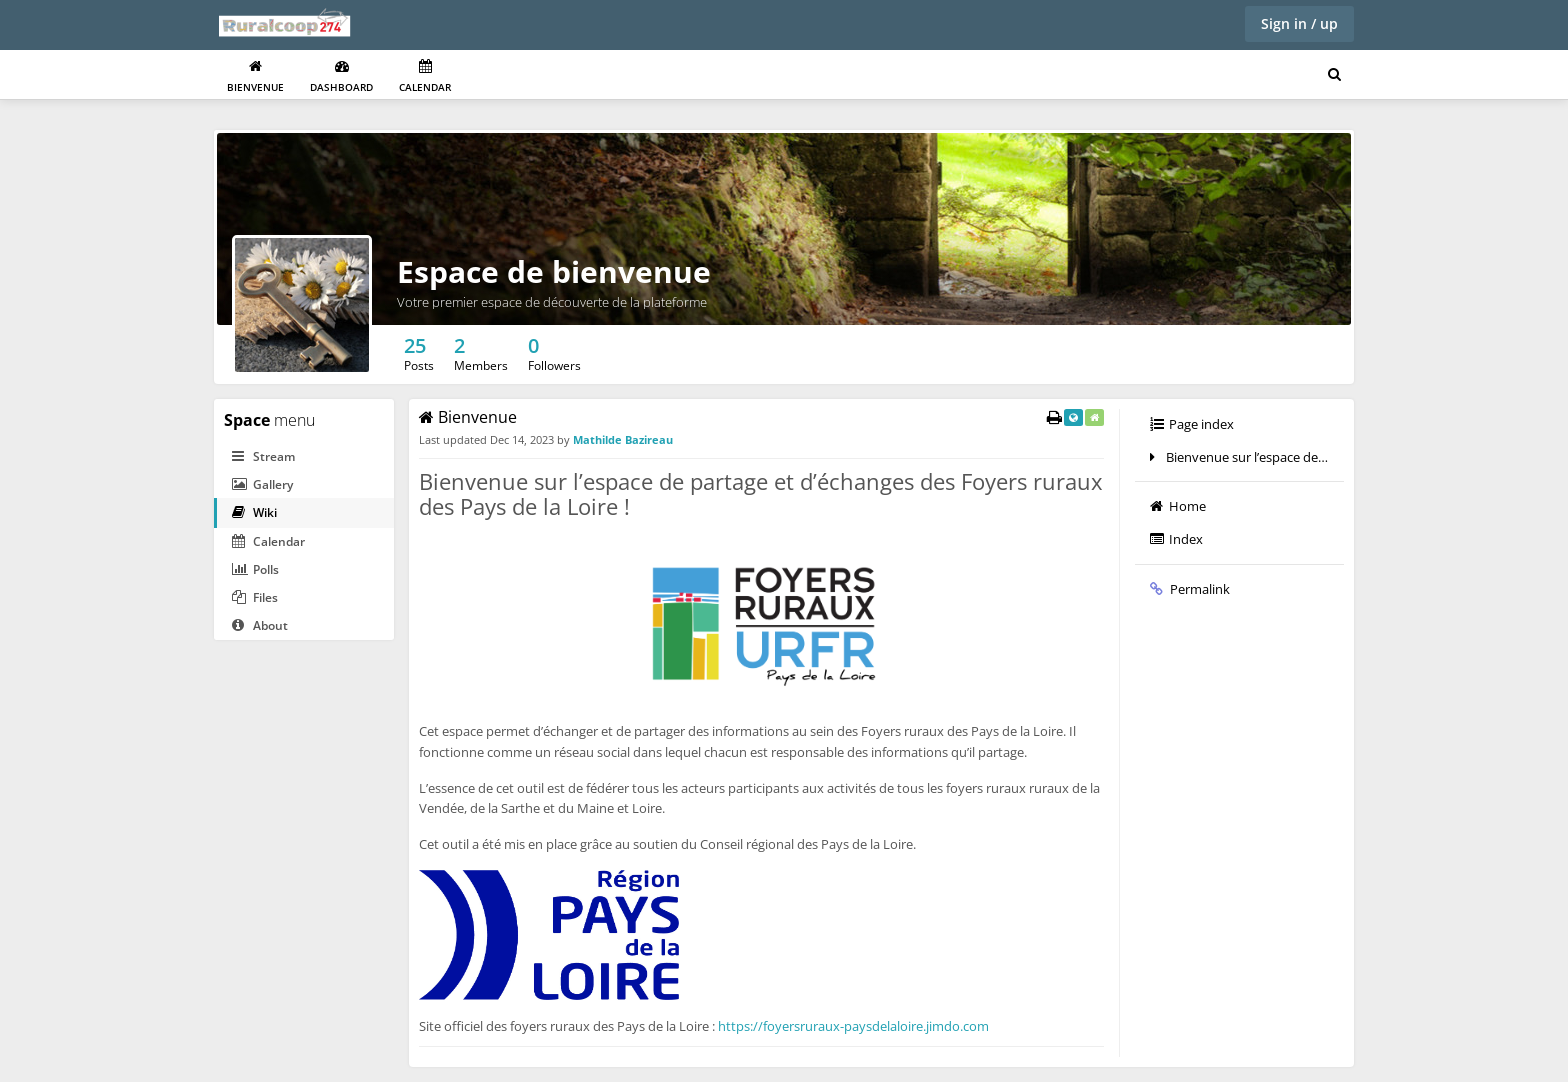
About (260, 625)
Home (1178, 506)
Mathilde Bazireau (623, 439)
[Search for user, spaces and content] (1334, 75)
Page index (1192, 424)
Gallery (262, 484)
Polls (255, 569)
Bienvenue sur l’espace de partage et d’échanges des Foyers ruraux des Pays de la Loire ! (1247, 457)
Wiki (254, 512)
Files (255, 597)
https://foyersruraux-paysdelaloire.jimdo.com (853, 1026)
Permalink (1190, 589)
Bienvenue (255, 76)
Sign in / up (1299, 23)
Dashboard (341, 76)
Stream (263, 456)
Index (1176, 539)
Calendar (425, 76)
